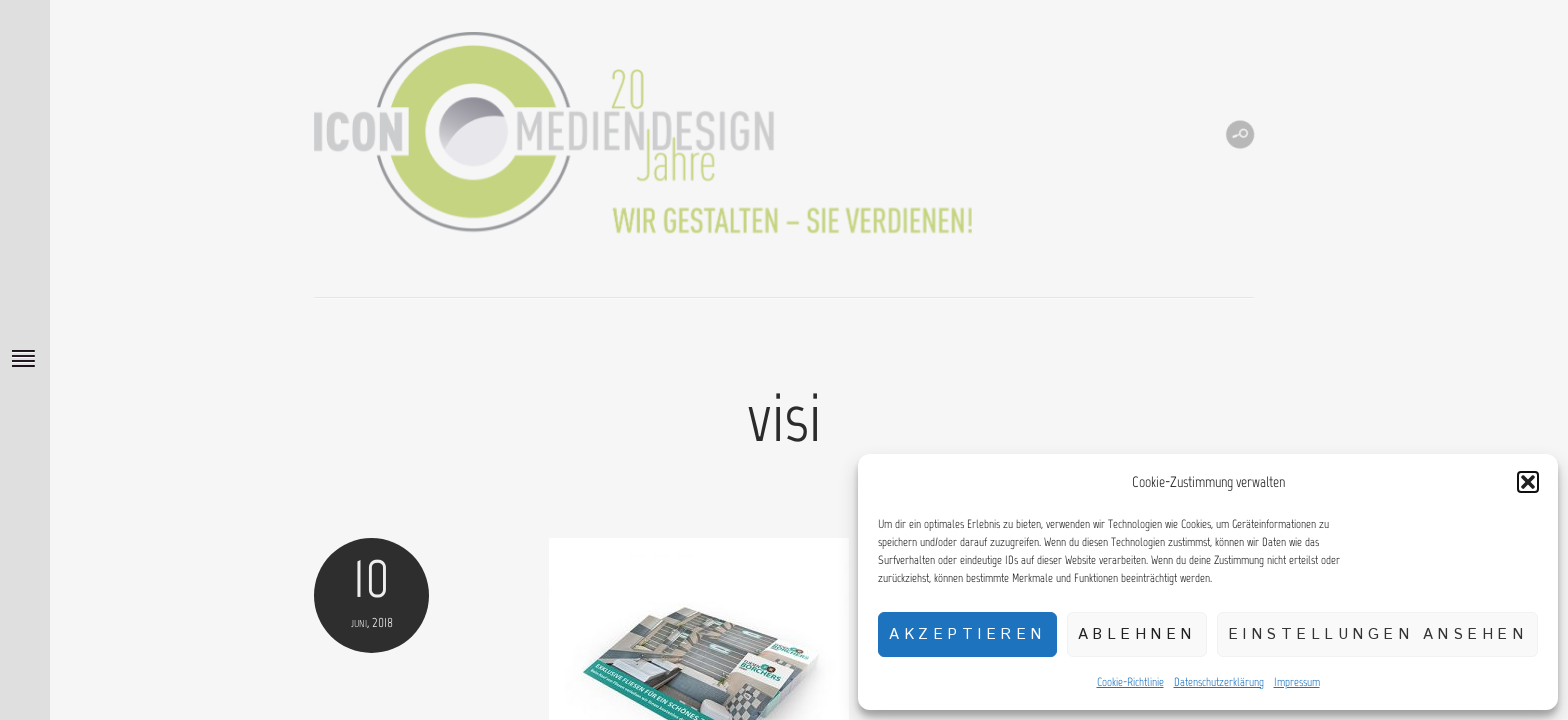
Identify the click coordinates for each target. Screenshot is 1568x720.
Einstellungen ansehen (1378, 634)
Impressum (1297, 682)
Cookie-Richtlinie (1130, 682)
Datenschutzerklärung (1219, 682)
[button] (1528, 482)
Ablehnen (1137, 634)
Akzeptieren (967, 634)
